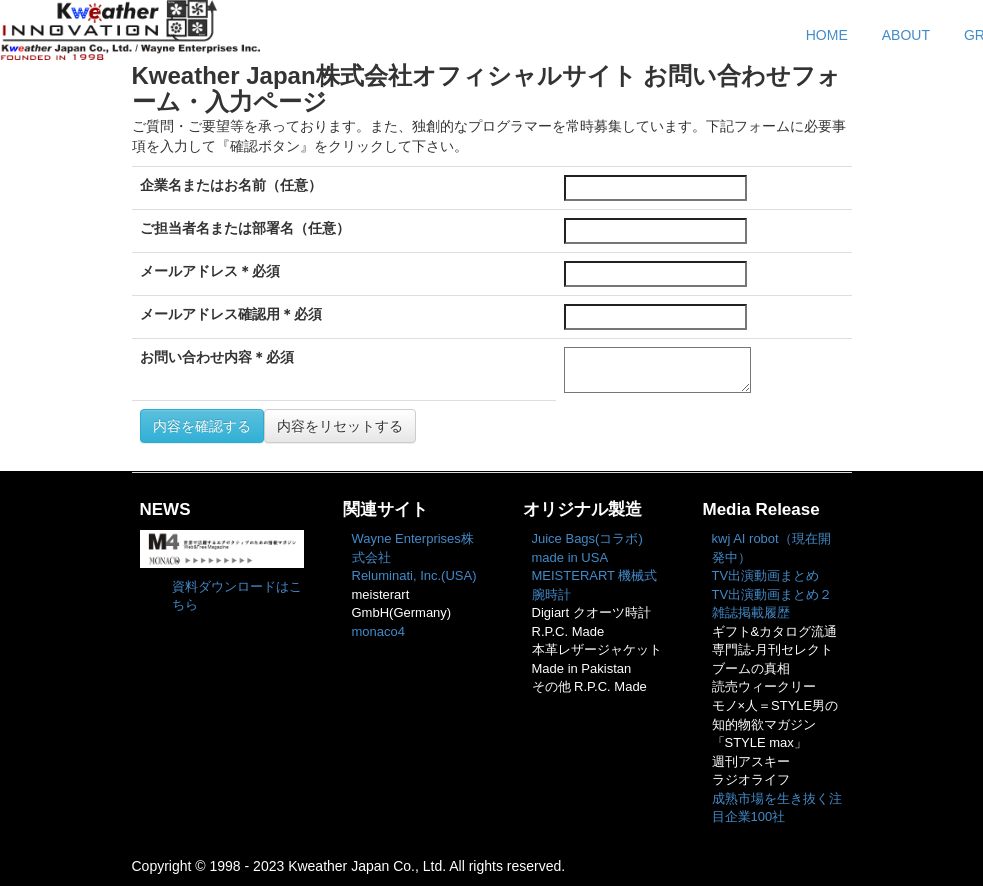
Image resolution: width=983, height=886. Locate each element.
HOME (827, 35)
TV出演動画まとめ (766, 575)
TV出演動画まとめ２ (772, 594)
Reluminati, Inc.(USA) (414, 575)
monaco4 (378, 631)
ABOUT (906, 35)
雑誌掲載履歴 (751, 612)
